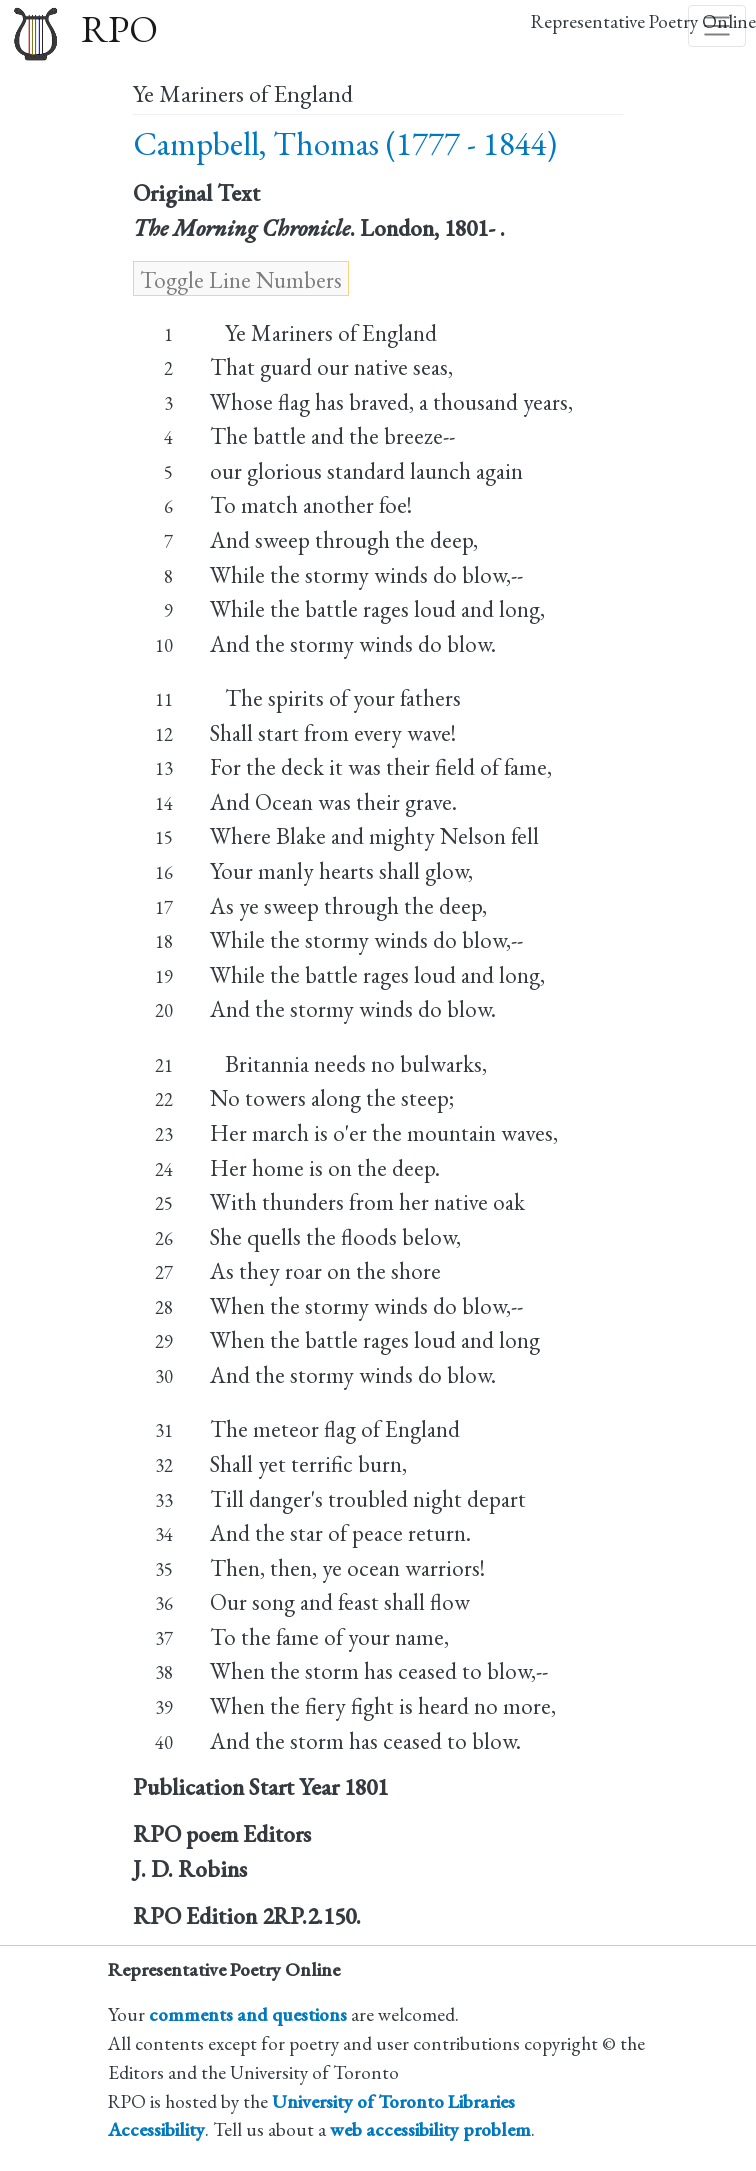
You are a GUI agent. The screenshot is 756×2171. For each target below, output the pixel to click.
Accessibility (156, 2129)
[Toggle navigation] (717, 26)
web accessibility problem (430, 2129)
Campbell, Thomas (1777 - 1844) (345, 143)
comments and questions (248, 2014)
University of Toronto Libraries (393, 2101)
